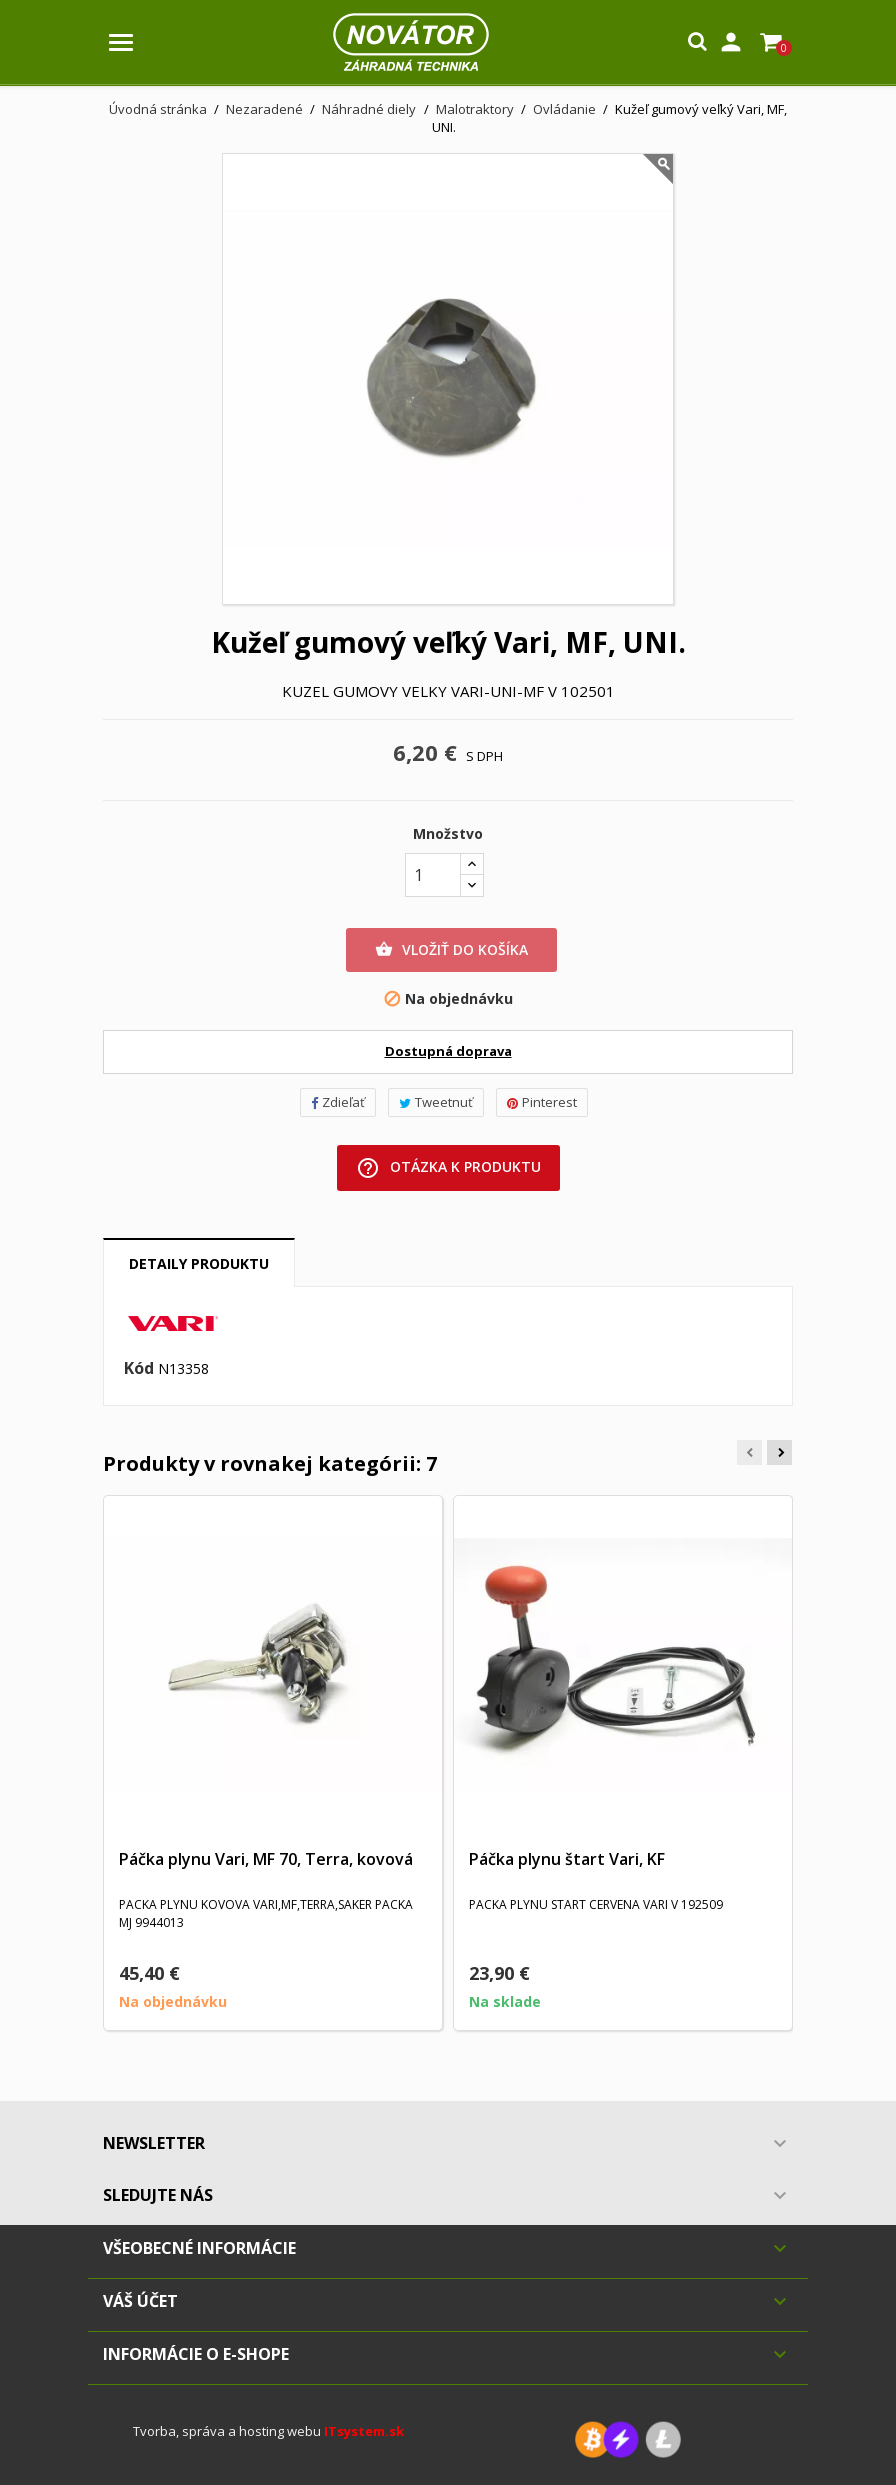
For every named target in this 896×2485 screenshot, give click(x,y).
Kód (139, 1369)
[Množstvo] (433, 875)
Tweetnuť (436, 1102)
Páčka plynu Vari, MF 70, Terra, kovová (266, 1859)
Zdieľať (338, 1102)
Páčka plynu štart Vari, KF (567, 1859)
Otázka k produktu (448, 1168)
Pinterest (542, 1102)
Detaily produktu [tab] (199, 1263)
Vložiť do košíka (451, 950)
